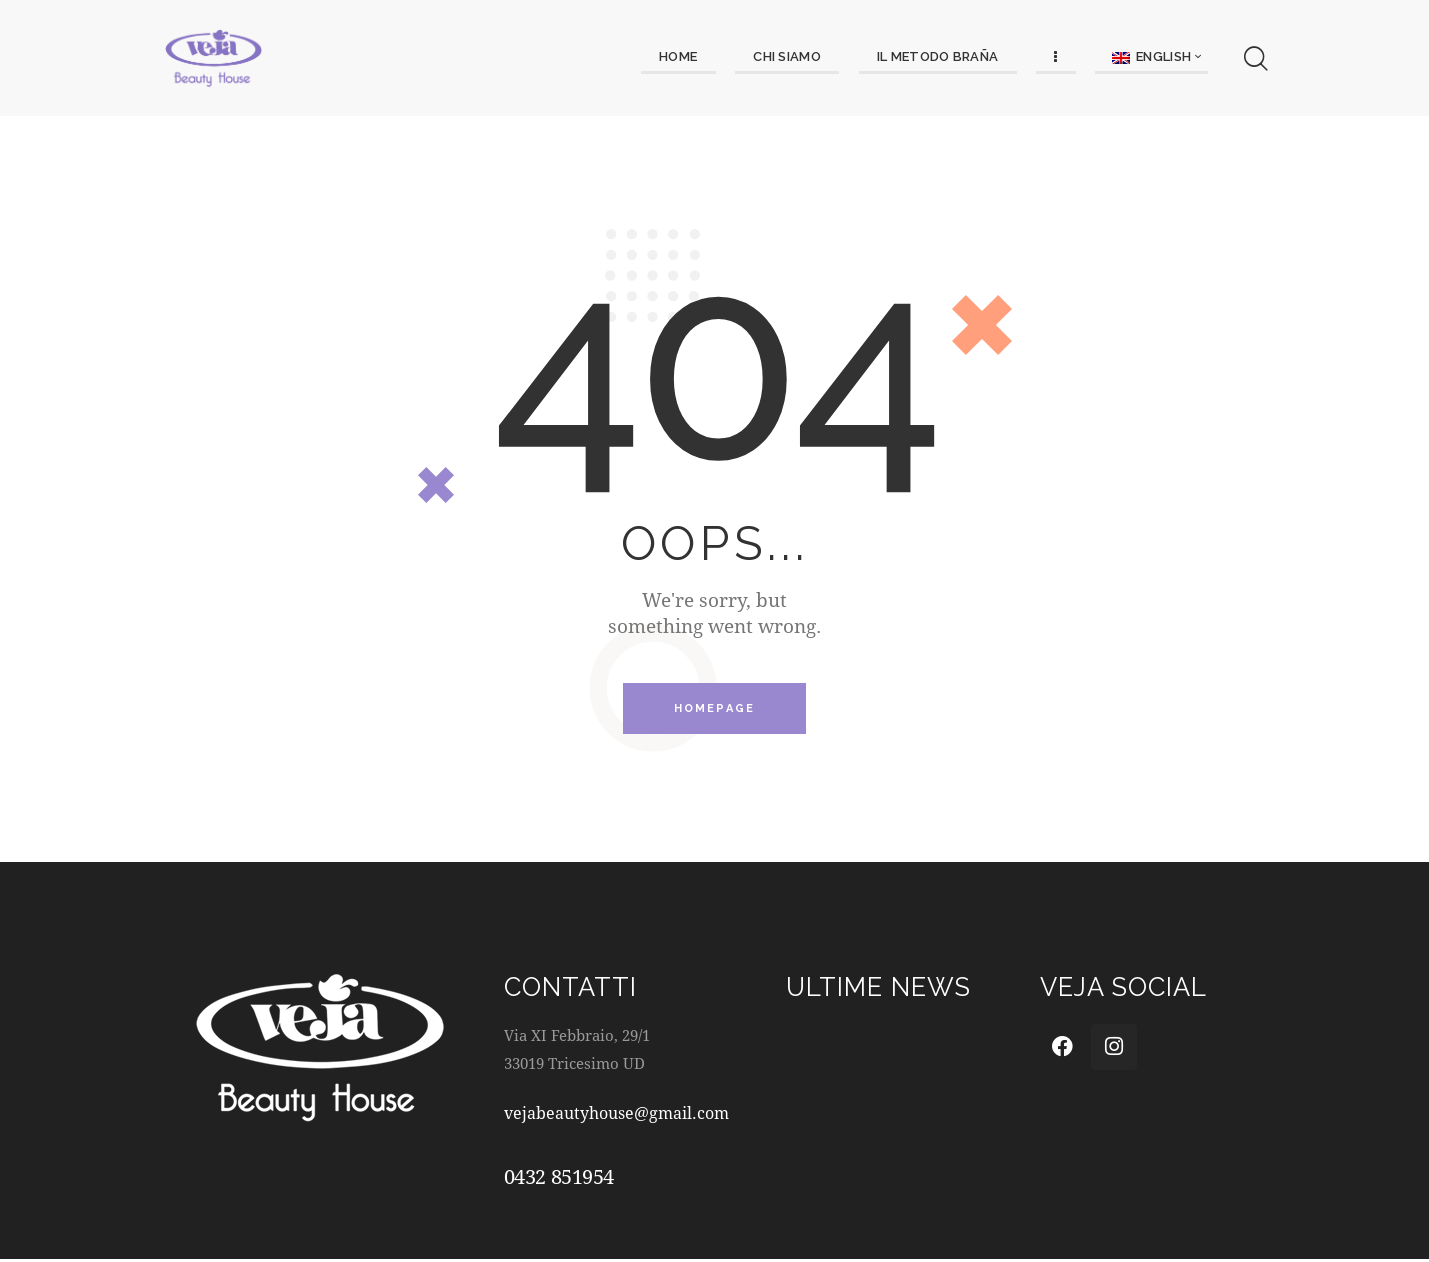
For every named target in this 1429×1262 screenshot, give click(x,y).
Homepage (715, 710)
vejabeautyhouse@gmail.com (623, 1115)
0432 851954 (559, 1180)
